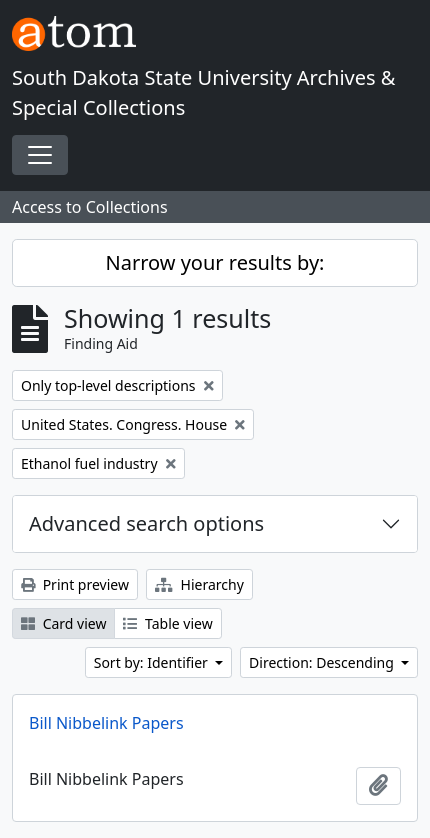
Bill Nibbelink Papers (106, 723)
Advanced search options (146, 523)
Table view (167, 623)
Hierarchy (199, 584)
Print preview (75, 584)
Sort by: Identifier (153, 662)
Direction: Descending (323, 662)
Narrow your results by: (215, 262)
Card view (63, 623)
